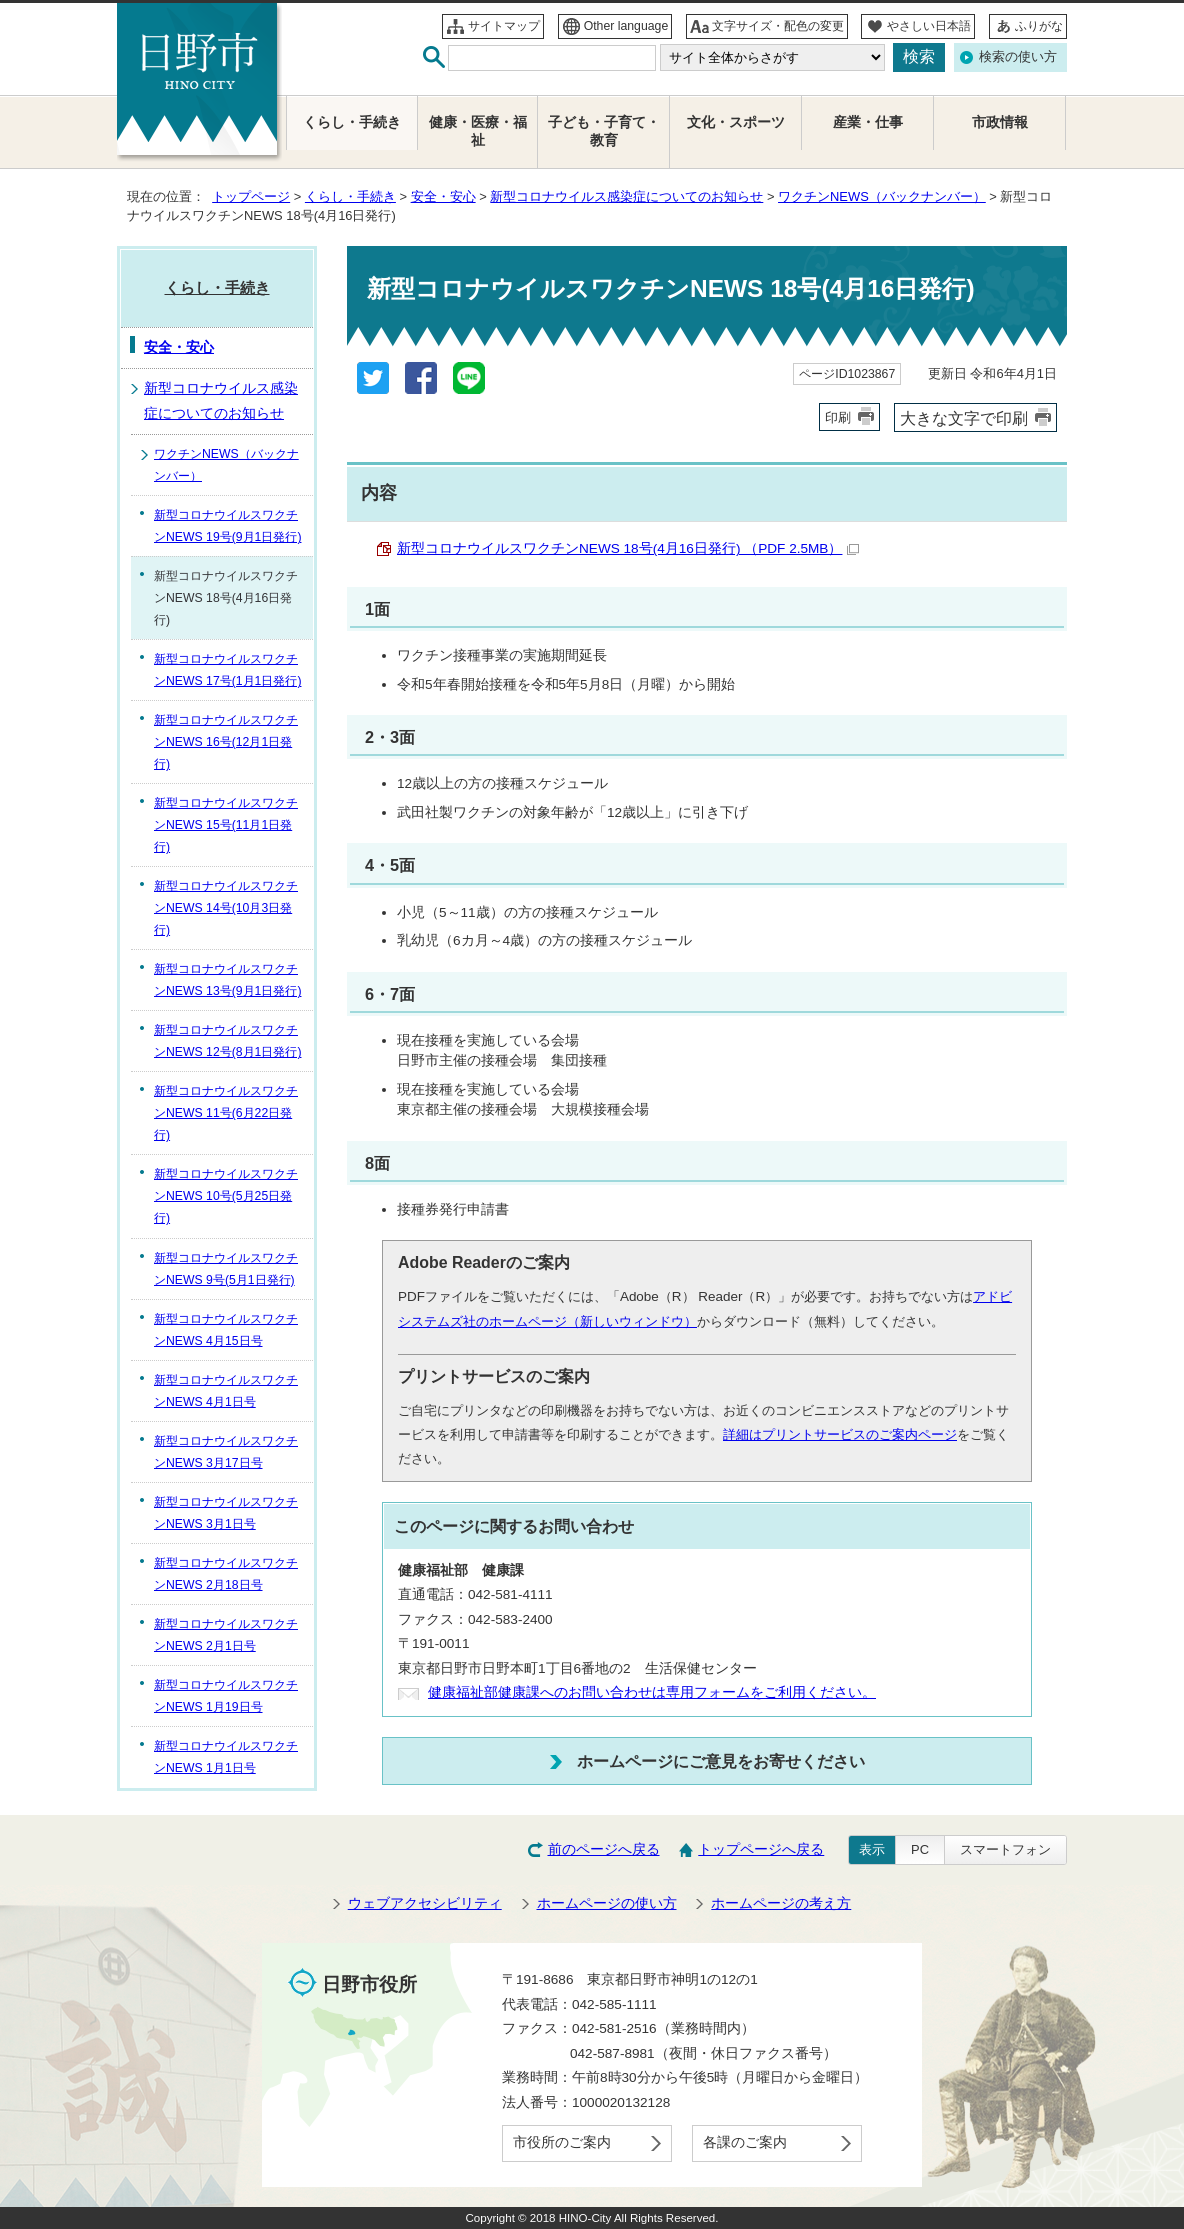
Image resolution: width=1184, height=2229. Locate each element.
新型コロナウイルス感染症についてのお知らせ (626, 196)
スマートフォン (1005, 1849)
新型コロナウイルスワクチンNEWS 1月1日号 (226, 1757)
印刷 (838, 417)
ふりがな (1039, 26)
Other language (626, 26)
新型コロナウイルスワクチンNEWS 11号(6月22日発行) (226, 1113)
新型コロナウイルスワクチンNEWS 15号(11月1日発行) (226, 825)
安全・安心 (443, 196)
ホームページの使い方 (607, 1903)
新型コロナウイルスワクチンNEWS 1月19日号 (226, 1696)
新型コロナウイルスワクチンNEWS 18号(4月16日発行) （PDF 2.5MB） (628, 548)
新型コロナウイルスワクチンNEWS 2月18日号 (226, 1574)
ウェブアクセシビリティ (425, 1903)
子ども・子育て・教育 (604, 131)
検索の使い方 (1018, 56)
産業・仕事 (868, 122)
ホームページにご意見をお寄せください (721, 1761)
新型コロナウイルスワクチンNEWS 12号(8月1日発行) (227, 1041)
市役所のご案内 (562, 2142)
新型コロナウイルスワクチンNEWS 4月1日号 (226, 1391)
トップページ (251, 196)
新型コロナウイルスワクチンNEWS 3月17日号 (226, 1452)
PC (920, 1849)
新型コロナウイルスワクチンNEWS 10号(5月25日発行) (226, 1196)
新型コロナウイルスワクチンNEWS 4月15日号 (226, 1330)
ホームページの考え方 (781, 1903)
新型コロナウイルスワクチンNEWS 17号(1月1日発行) (227, 670)
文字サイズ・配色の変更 (778, 26)
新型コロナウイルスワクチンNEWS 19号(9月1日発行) (227, 526)
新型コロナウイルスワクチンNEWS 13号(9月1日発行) (227, 980)
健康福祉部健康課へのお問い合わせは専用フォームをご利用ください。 (652, 1692)
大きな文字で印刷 (964, 418)
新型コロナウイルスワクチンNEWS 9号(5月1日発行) (226, 1269)
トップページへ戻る (761, 1849)
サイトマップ (504, 26)
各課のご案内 (745, 2142)
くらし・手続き (350, 196)
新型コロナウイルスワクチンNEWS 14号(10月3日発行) (226, 908)
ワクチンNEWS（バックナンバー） (882, 196)
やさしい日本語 (929, 26)
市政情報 (1000, 122)
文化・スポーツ (736, 122)
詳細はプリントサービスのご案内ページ (840, 1434)
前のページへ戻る (604, 1849)
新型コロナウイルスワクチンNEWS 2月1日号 (226, 1635)
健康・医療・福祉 (478, 131)
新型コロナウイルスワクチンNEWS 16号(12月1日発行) (226, 742)
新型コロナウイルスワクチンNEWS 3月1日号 (226, 1513)
